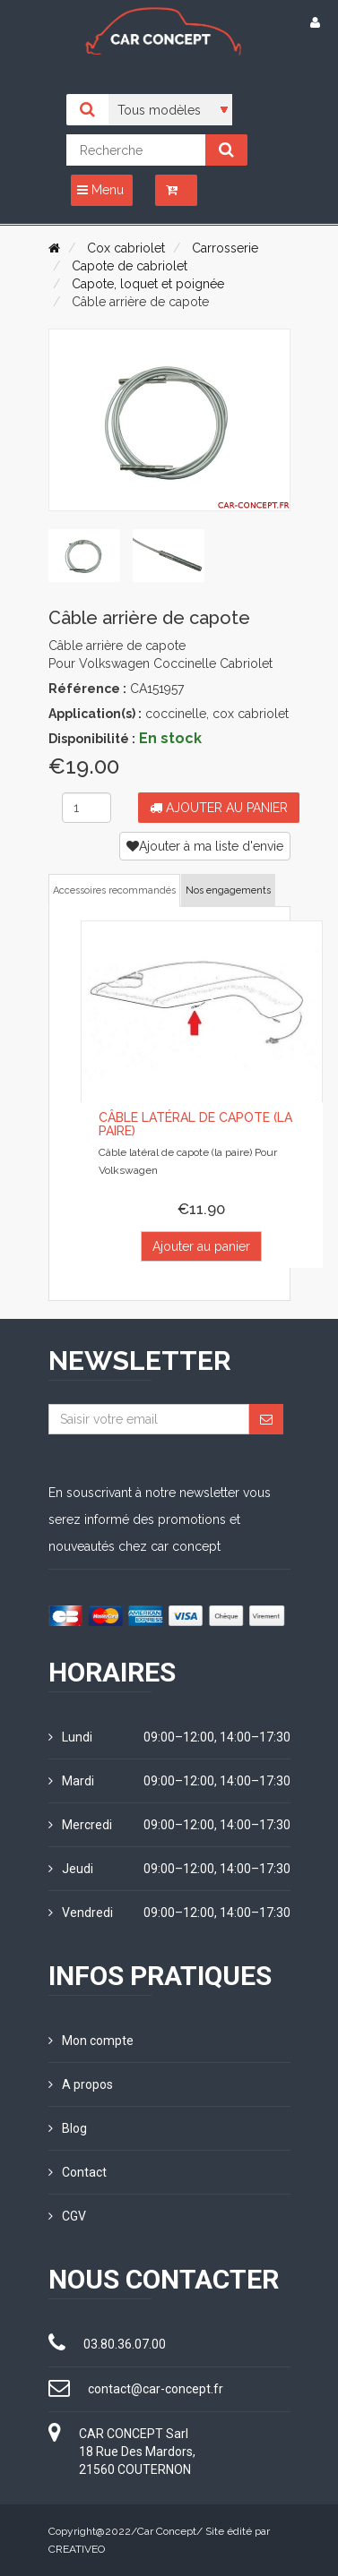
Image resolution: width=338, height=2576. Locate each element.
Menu (100, 190)
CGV (67, 2216)
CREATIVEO (76, 2549)
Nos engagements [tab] (228, 890)
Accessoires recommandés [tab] (114, 890)
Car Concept (166, 2531)
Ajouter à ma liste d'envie (204, 846)
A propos (80, 2084)
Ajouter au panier (219, 807)
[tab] (84, 556)
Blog (67, 2128)
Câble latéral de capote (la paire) (195, 1124)
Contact (77, 2172)
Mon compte (91, 2040)
